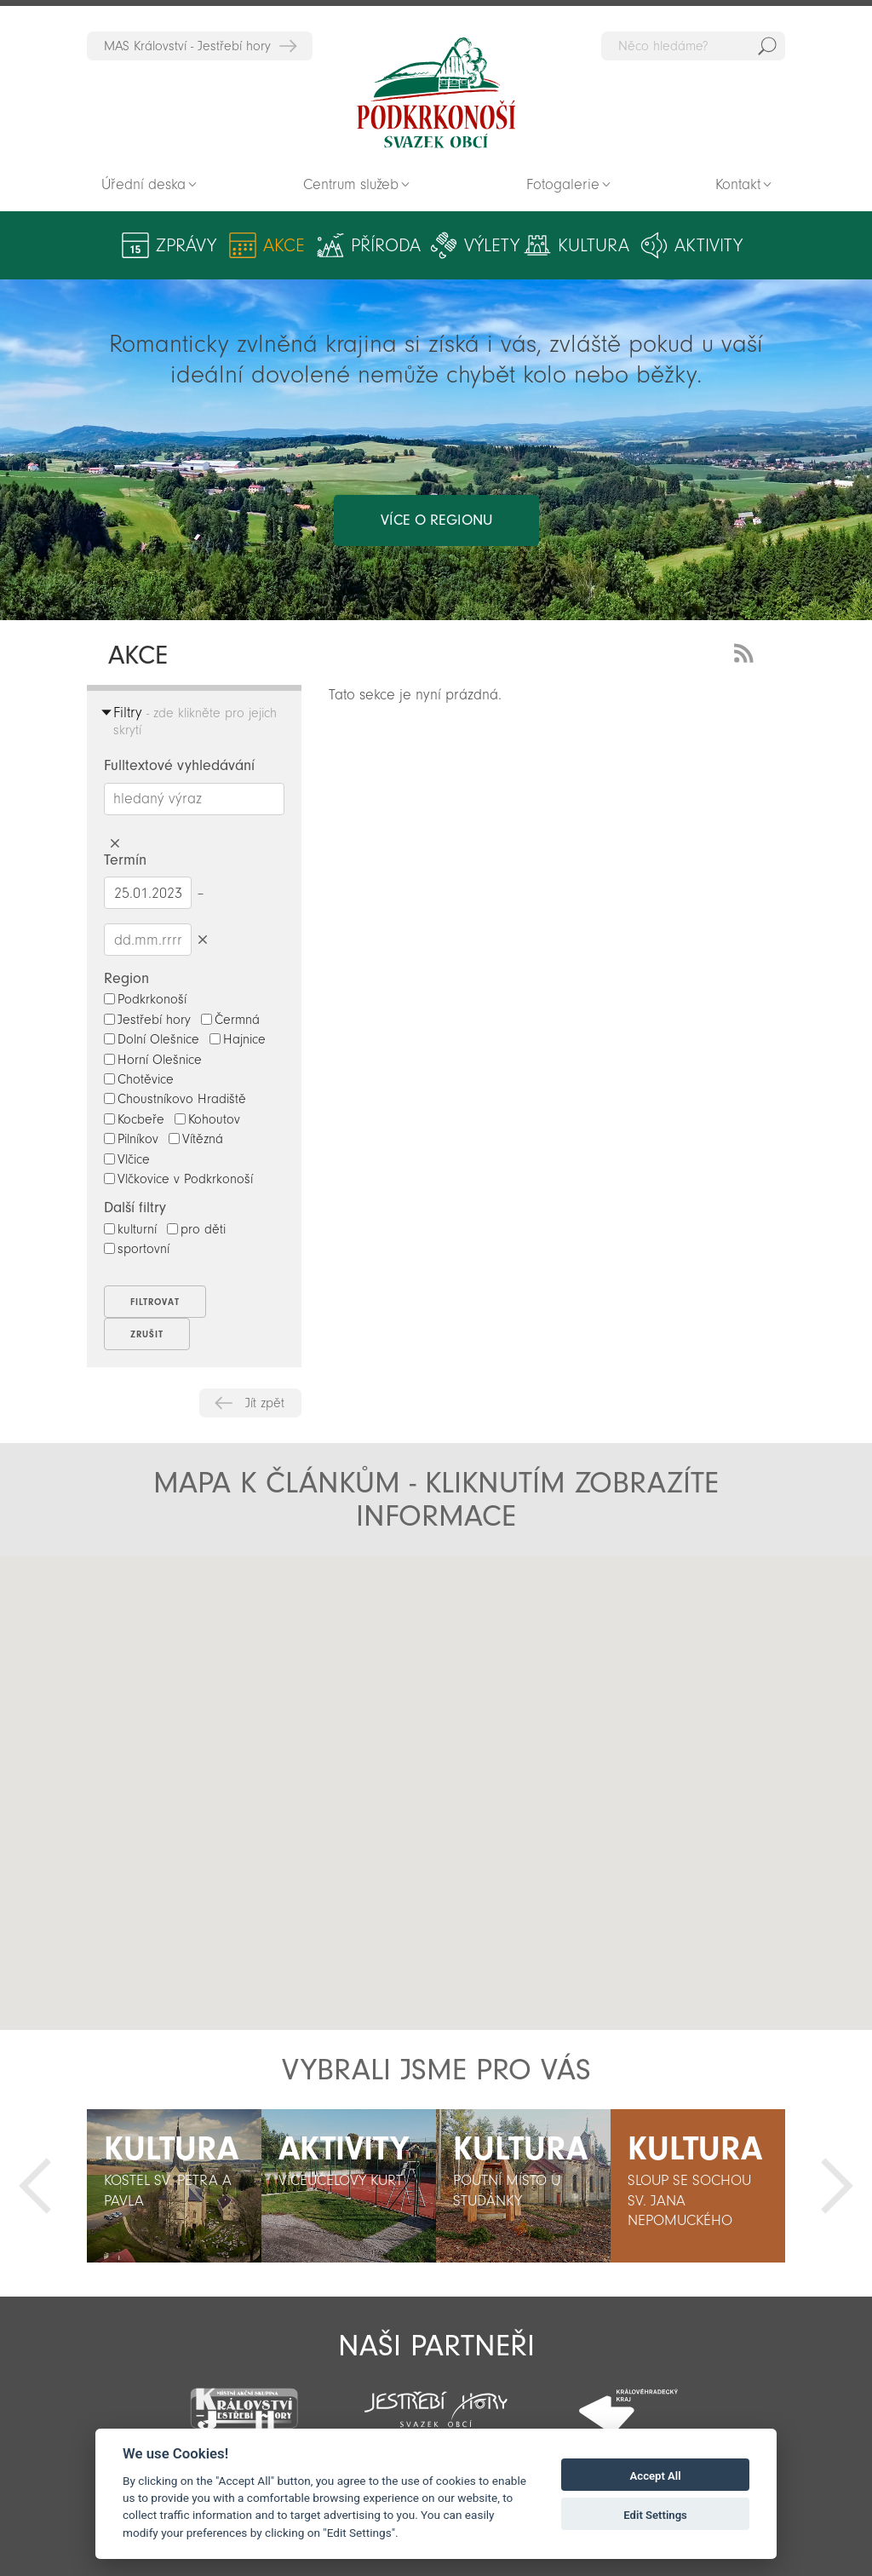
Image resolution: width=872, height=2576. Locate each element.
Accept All (655, 2476)
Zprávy (186, 245)
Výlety (491, 245)
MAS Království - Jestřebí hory (187, 46)
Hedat (767, 46)
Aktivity (708, 245)
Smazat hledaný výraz (114, 843)
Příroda (386, 245)
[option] (174, 2186)
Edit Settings (655, 2515)
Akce (284, 245)
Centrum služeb (351, 184)
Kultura (593, 245)
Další (837, 2186)
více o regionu (436, 520)
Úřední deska (143, 184)
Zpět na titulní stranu (436, 92)
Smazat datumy (202, 939)
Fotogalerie (563, 184)
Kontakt (737, 184)
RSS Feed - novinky (747, 651)
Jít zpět (264, 1403)
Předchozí (35, 2186)
